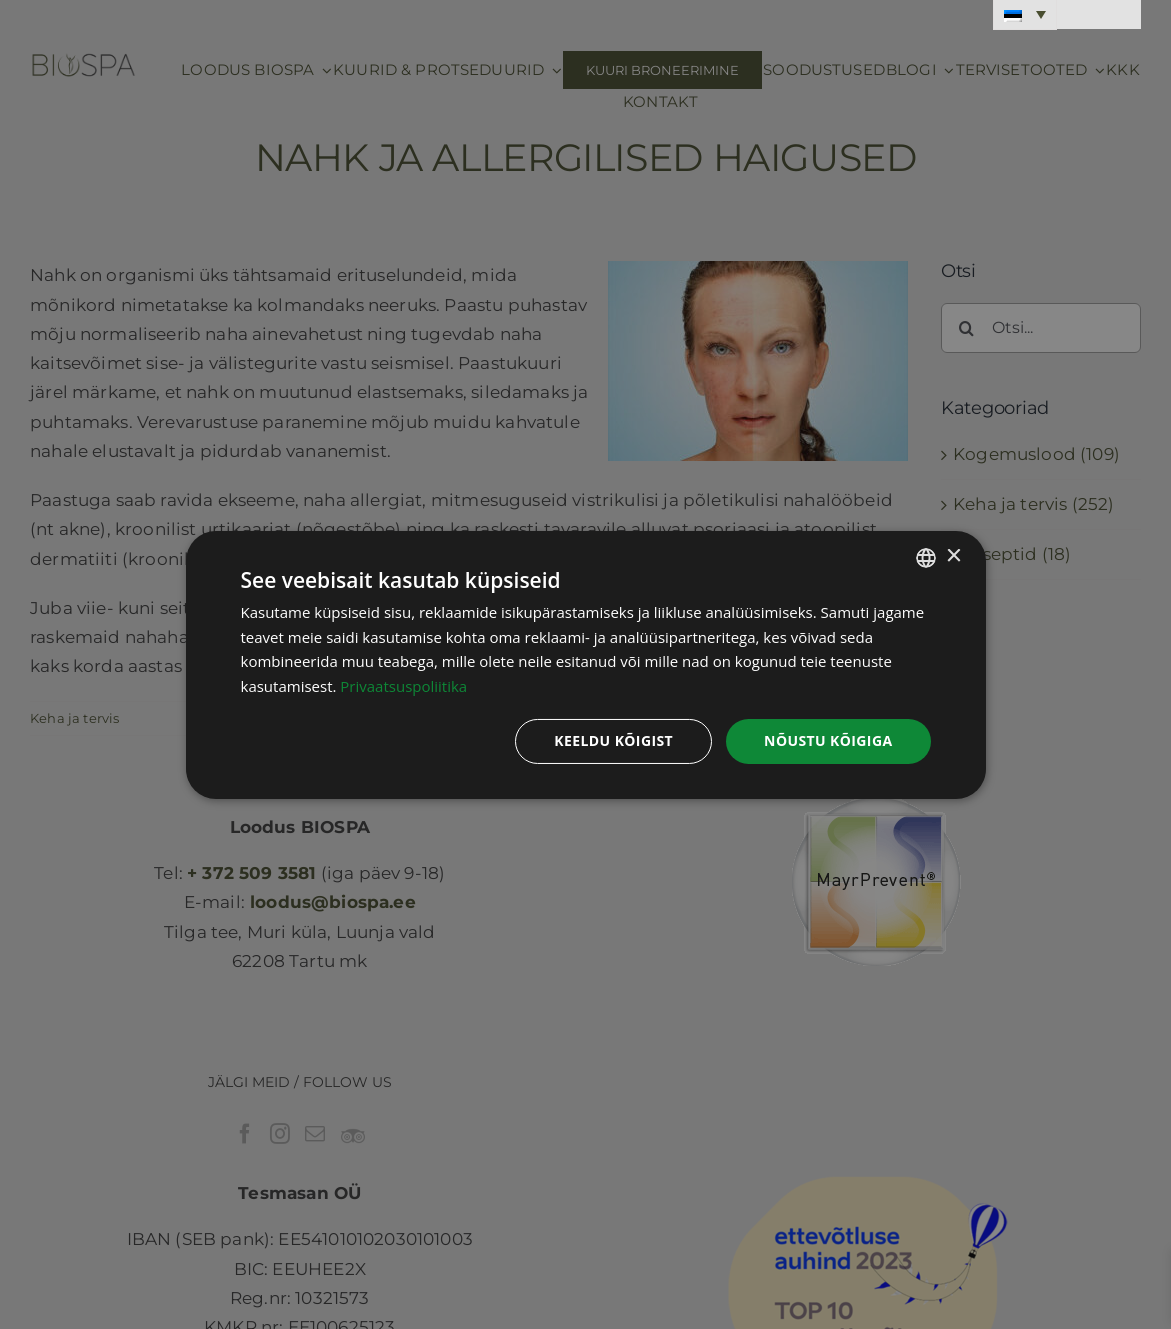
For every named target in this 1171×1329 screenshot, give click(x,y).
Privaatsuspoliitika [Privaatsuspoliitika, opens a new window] (403, 686)
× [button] (953, 556)
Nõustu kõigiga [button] (828, 740)
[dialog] (586, 664)
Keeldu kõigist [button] (613, 740)
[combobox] (926, 557)
